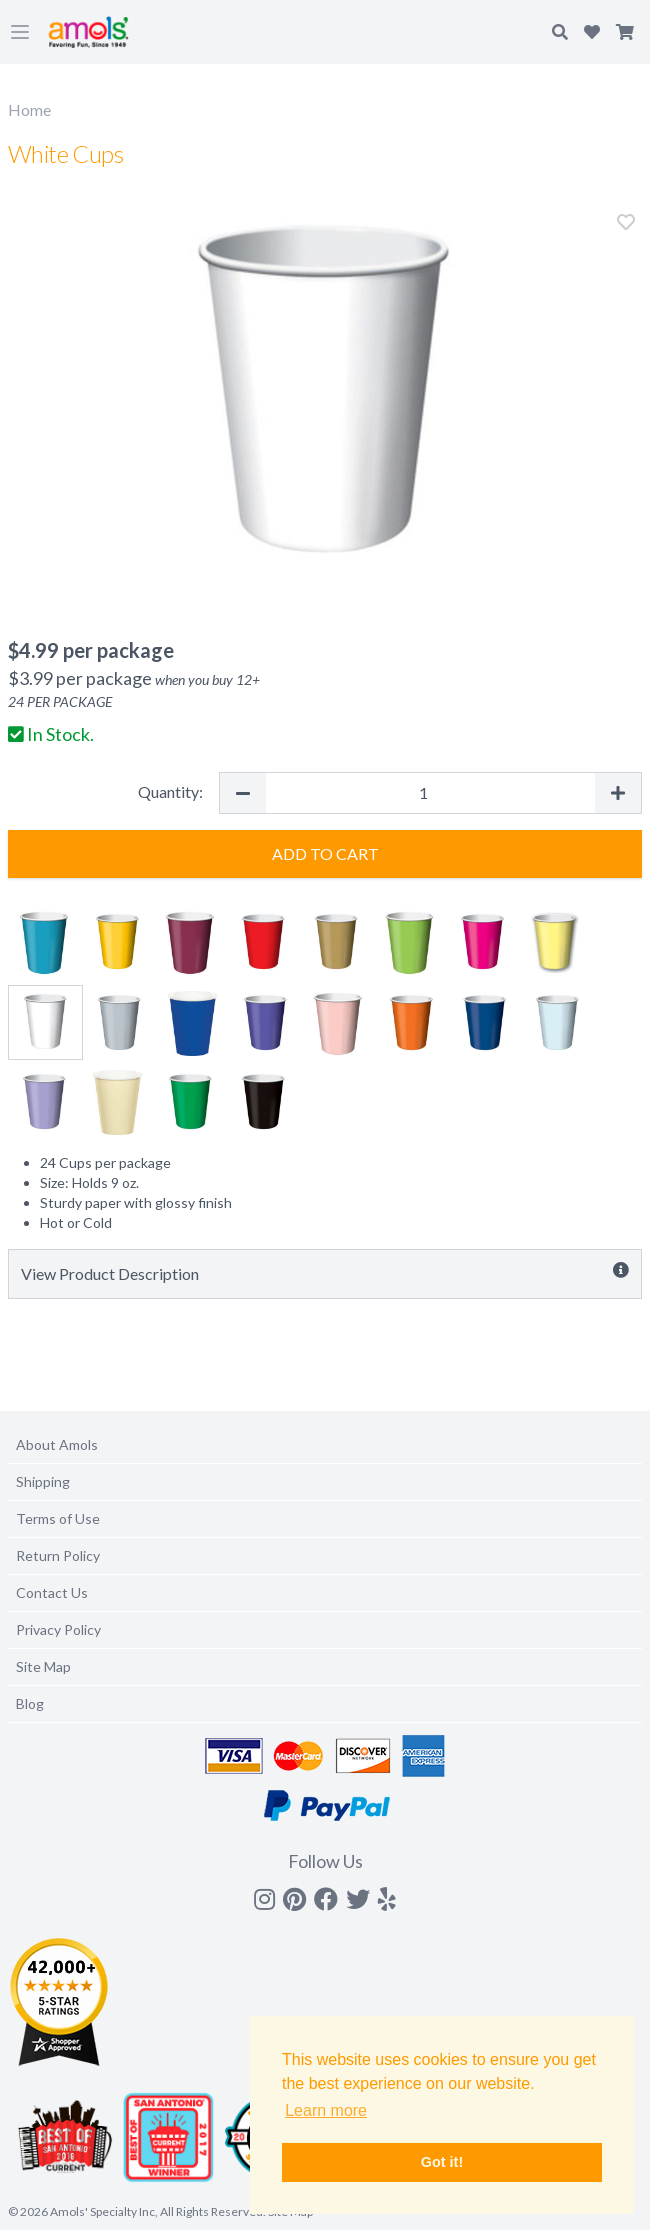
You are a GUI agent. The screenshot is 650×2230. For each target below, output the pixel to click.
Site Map (43, 1666)
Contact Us (52, 1592)
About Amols (57, 1444)
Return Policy (58, 1555)
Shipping (43, 1481)
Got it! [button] (442, 2162)
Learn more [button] (326, 2110)
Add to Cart (325, 853)
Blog (30, 1703)
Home (29, 109)
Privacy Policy (58, 1629)
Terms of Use (58, 1518)
